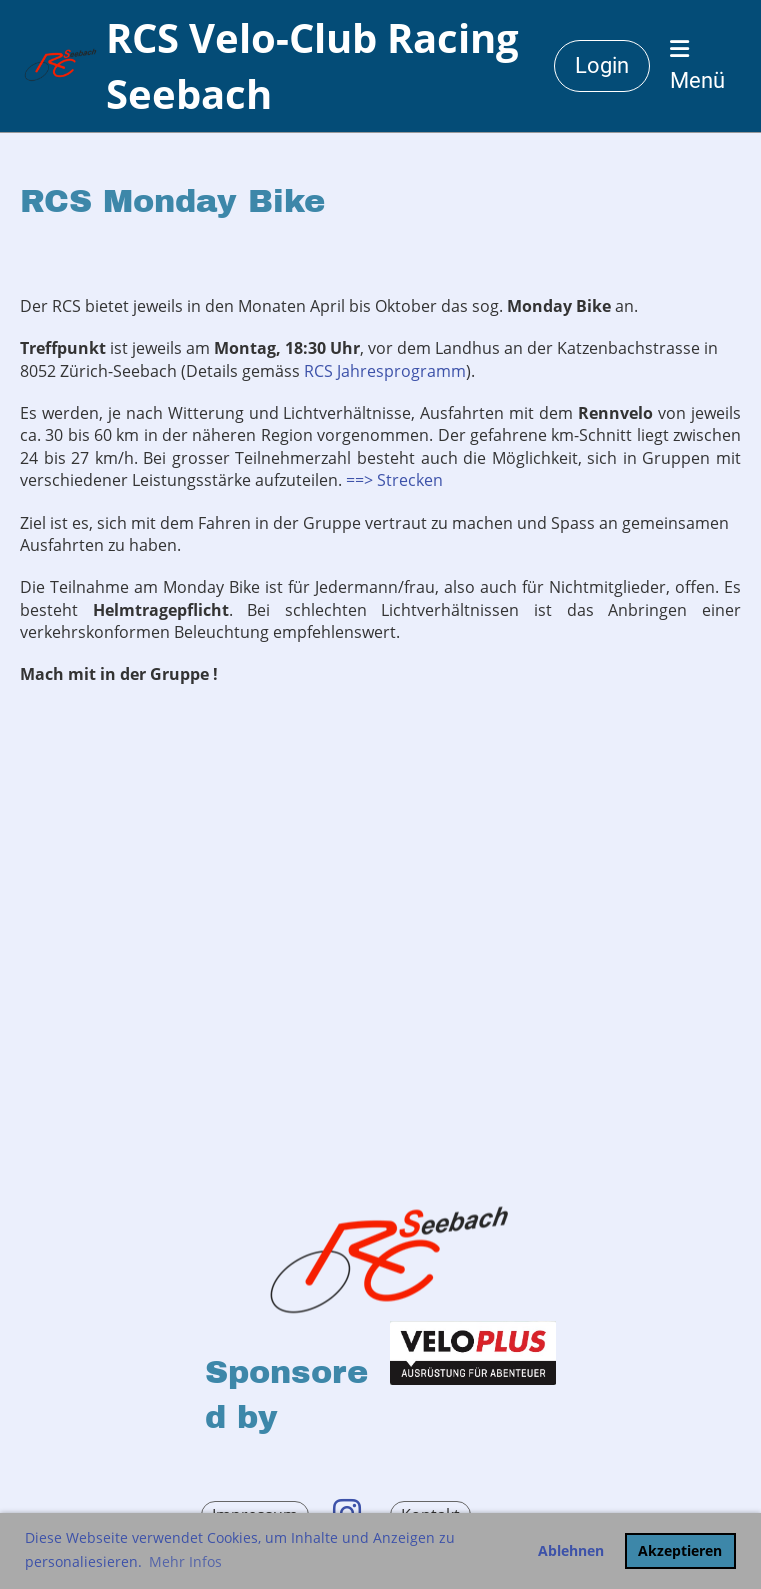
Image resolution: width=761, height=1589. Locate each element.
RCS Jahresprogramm (385, 371)
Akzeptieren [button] (680, 1550)
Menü (697, 65)
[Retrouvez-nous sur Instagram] (347, 1512)
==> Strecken (394, 480)
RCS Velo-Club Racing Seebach (312, 65)
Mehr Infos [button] (185, 1561)
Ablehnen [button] (571, 1550)
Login (602, 65)
